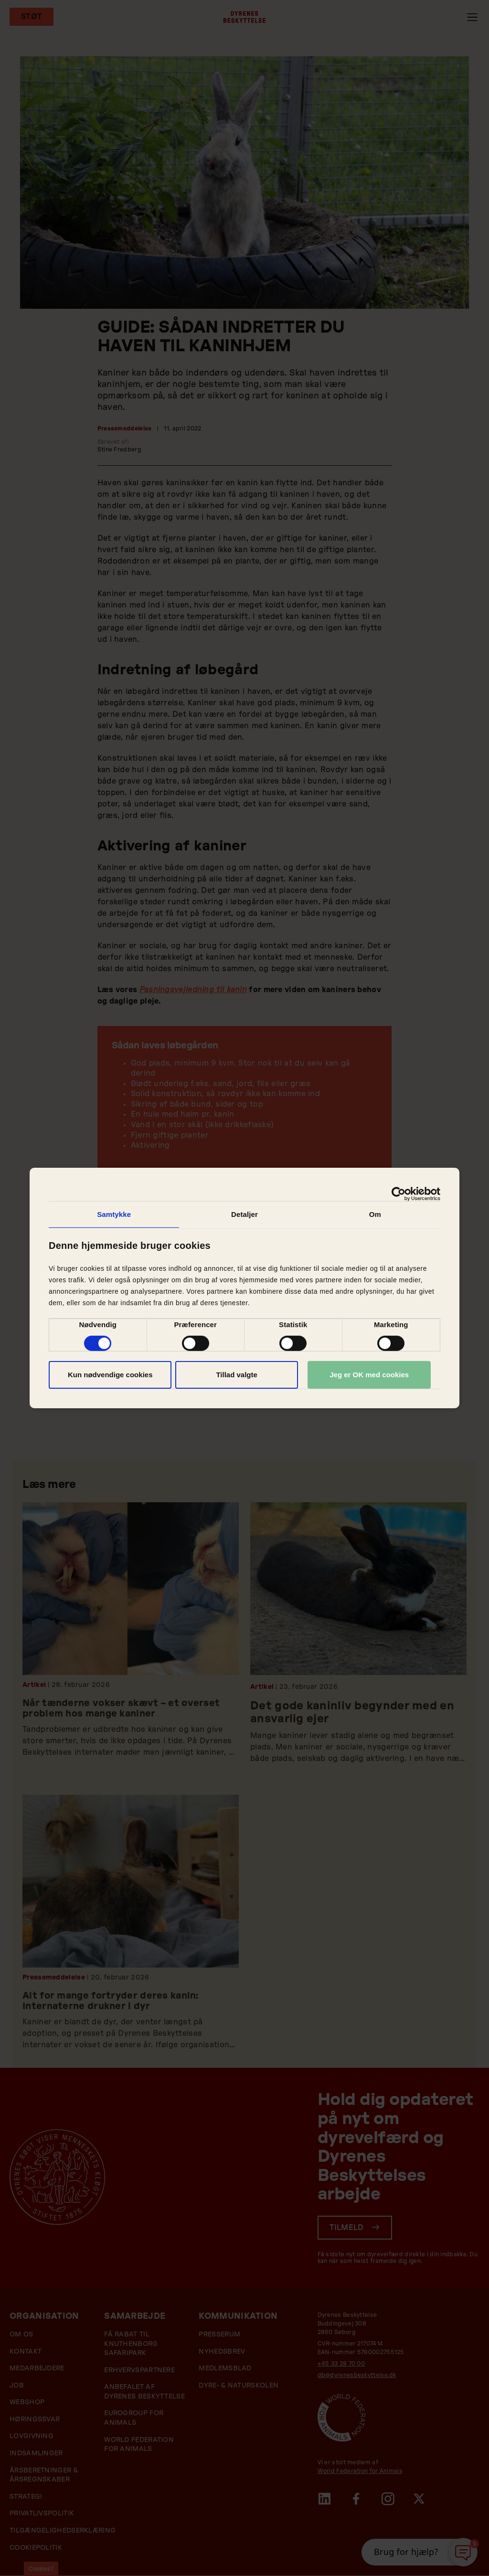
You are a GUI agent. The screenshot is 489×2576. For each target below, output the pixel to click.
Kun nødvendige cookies (110, 1375)
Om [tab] (375, 1214)
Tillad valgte (236, 1375)
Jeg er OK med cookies (369, 1375)
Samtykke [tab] (114, 1214)
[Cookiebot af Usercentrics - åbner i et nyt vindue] (398, 1194)
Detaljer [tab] (244, 1214)
